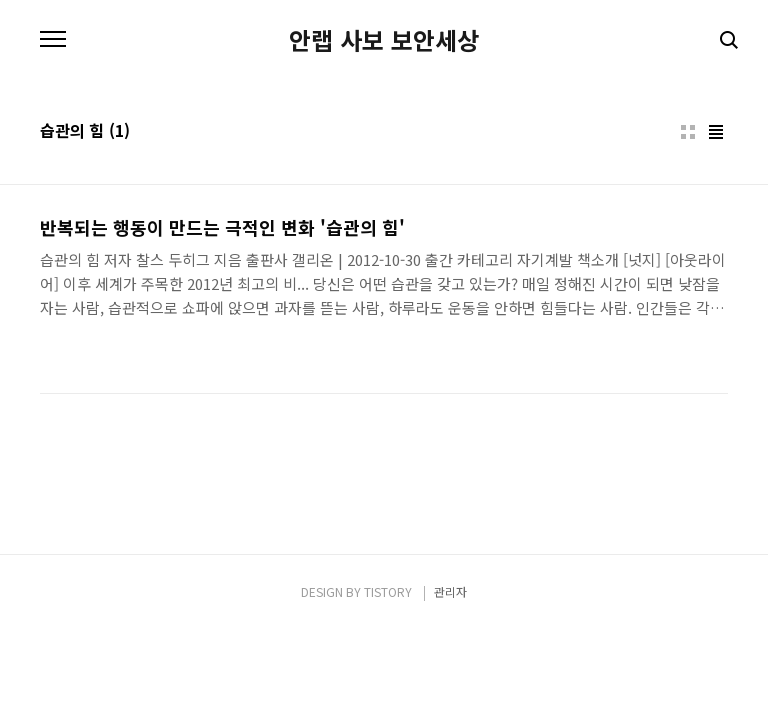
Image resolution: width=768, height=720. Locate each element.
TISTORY (388, 591)
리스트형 (716, 132)
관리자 (450, 591)
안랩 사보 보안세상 (384, 40)
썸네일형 (688, 132)
